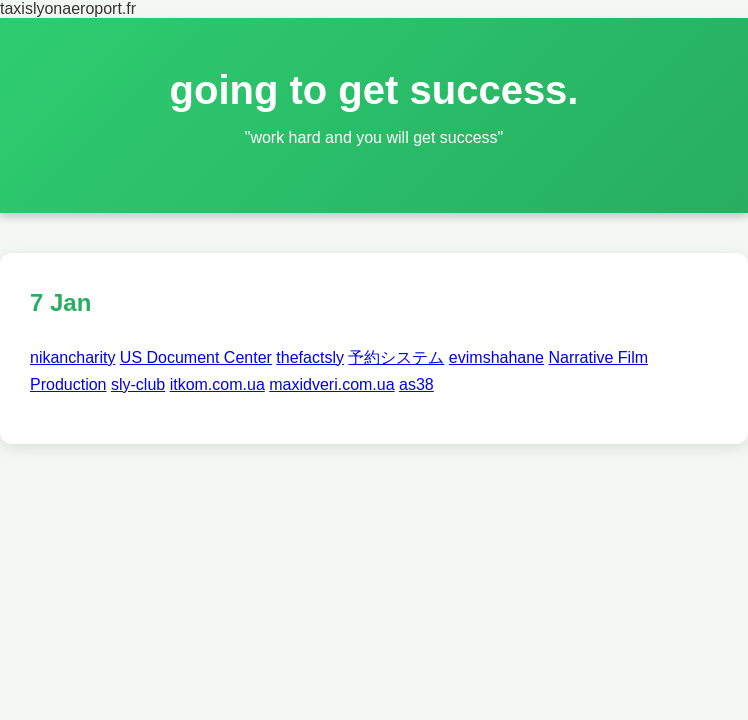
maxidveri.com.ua (331, 384)
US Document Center (196, 357)
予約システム (396, 357)
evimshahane (496, 357)
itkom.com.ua (217, 384)
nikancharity (72, 357)
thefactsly (310, 357)
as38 (416, 384)
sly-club (138, 384)
